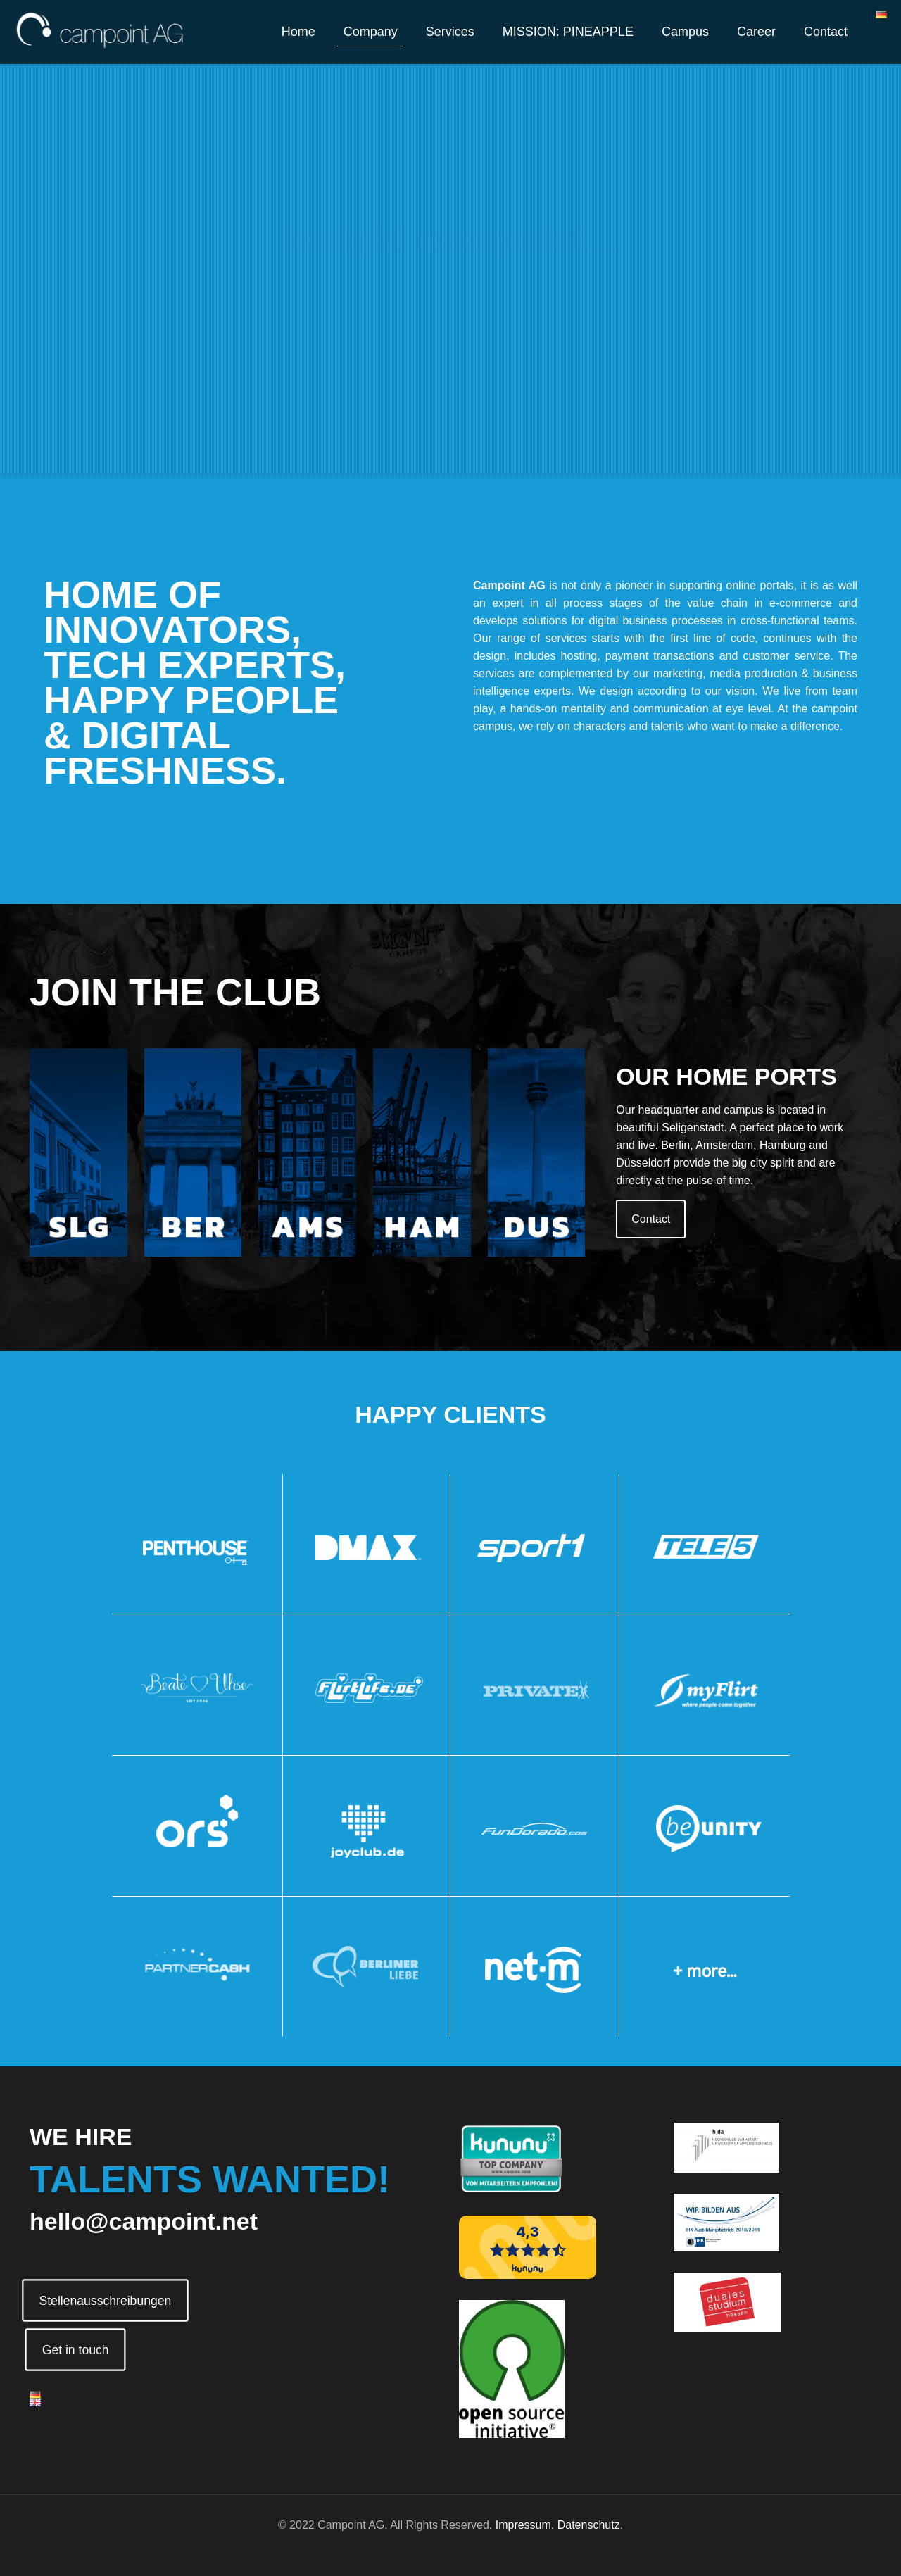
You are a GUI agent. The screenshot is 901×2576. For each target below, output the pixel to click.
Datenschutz (588, 2525)
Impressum (523, 2525)
